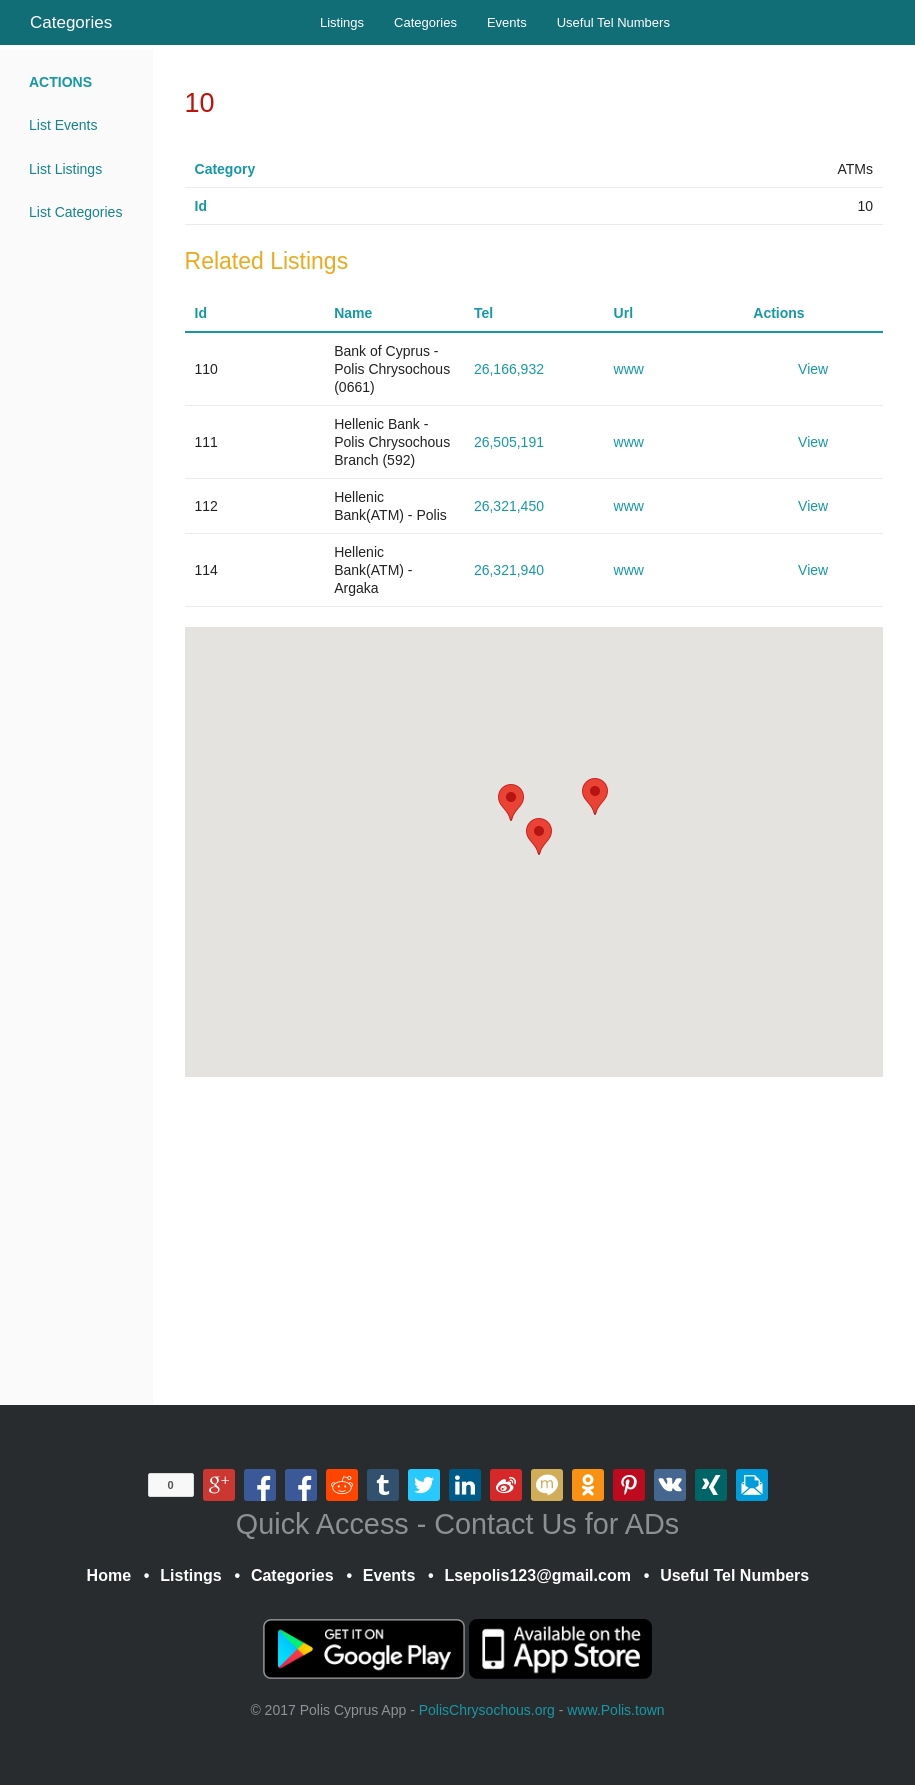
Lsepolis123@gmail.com (538, 1575)
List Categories (75, 212)
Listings (342, 22)
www (629, 369)
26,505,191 (509, 442)
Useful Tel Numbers (613, 22)
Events (507, 22)
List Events (63, 125)
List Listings (65, 169)
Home (109, 1575)
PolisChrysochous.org (487, 1710)
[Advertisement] (534, 1241)
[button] (595, 796)
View (813, 369)
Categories (71, 22)
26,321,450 (509, 506)
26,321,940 (509, 570)
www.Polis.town (615, 1710)
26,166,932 (509, 369)
